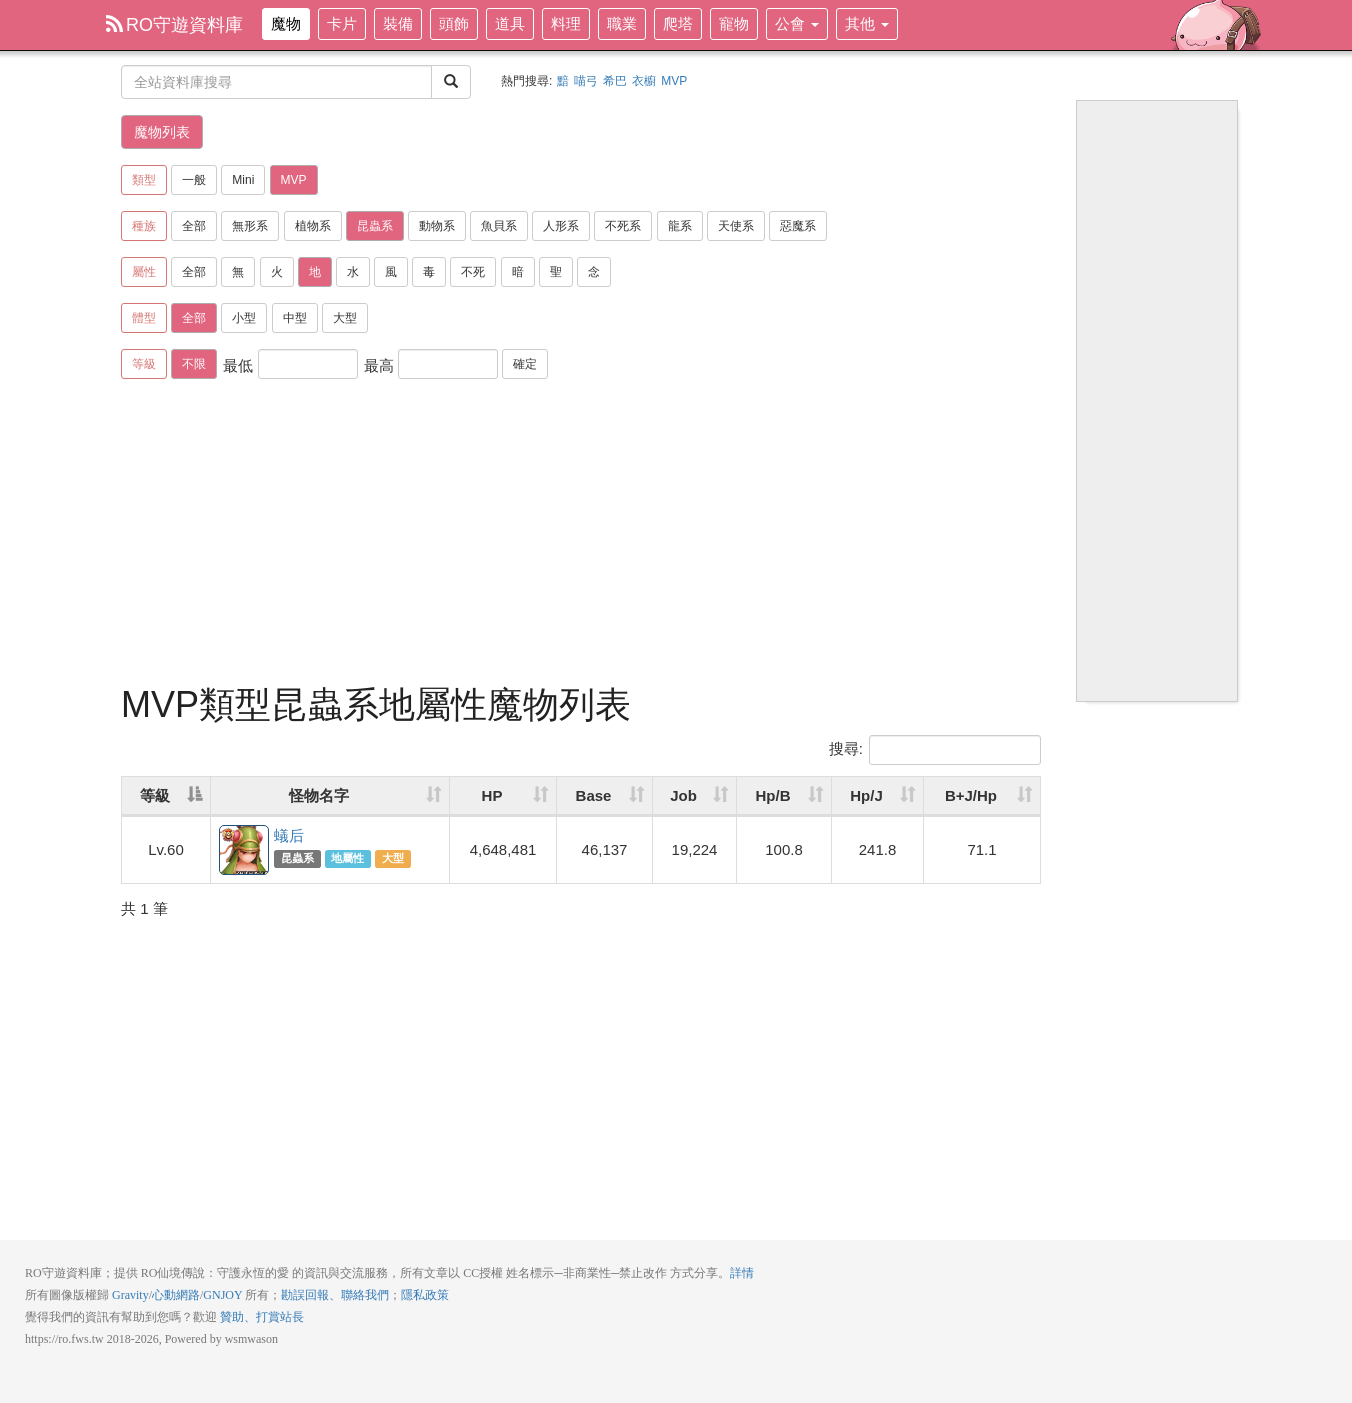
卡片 (342, 23)
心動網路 (176, 1295)
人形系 (561, 226)
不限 (194, 364)
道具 (510, 23)
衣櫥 (644, 81)
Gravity (130, 1295)
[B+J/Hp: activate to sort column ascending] (982, 796)
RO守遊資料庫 (174, 25)
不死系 (623, 226)
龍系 (680, 226)
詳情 (742, 1273)
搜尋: (935, 750)
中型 (295, 318)
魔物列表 (162, 132)
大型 (345, 318)
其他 (867, 23)
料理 (566, 23)
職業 (622, 23)
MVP (674, 81)
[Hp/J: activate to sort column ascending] (878, 796)
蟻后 (245, 851)
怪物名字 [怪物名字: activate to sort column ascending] (319, 795)
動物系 (437, 226)
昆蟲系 (375, 226)
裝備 (398, 23)
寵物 (734, 23)
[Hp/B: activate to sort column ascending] (784, 796)
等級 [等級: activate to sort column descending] (155, 795)
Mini (243, 180)
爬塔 (678, 23)
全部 (194, 226)
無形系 (250, 226)
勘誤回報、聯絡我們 (335, 1295)
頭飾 (454, 23)
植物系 (313, 226)
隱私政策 (425, 1295)
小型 (244, 318)
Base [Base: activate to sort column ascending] (594, 795)
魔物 (286, 23)
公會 (797, 23)
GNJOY (222, 1295)
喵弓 (586, 81)
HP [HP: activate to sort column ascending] (492, 795)
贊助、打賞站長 (262, 1317)
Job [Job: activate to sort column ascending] (683, 795)
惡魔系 (798, 226)
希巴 (615, 81)
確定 (525, 364)
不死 (473, 272)
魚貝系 (499, 226)
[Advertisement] (581, 535)
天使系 (736, 226)
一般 (194, 180)
